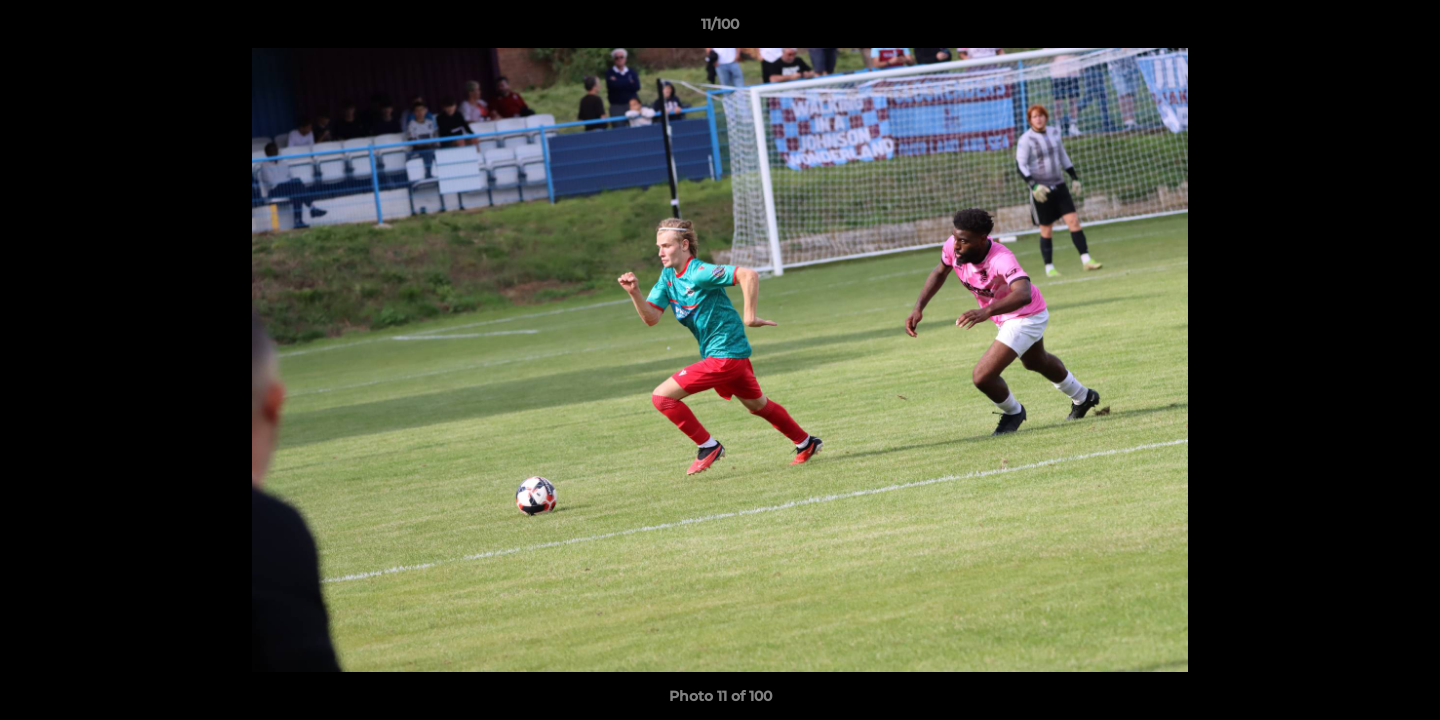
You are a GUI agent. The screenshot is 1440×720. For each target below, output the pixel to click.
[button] (1404, 29)
